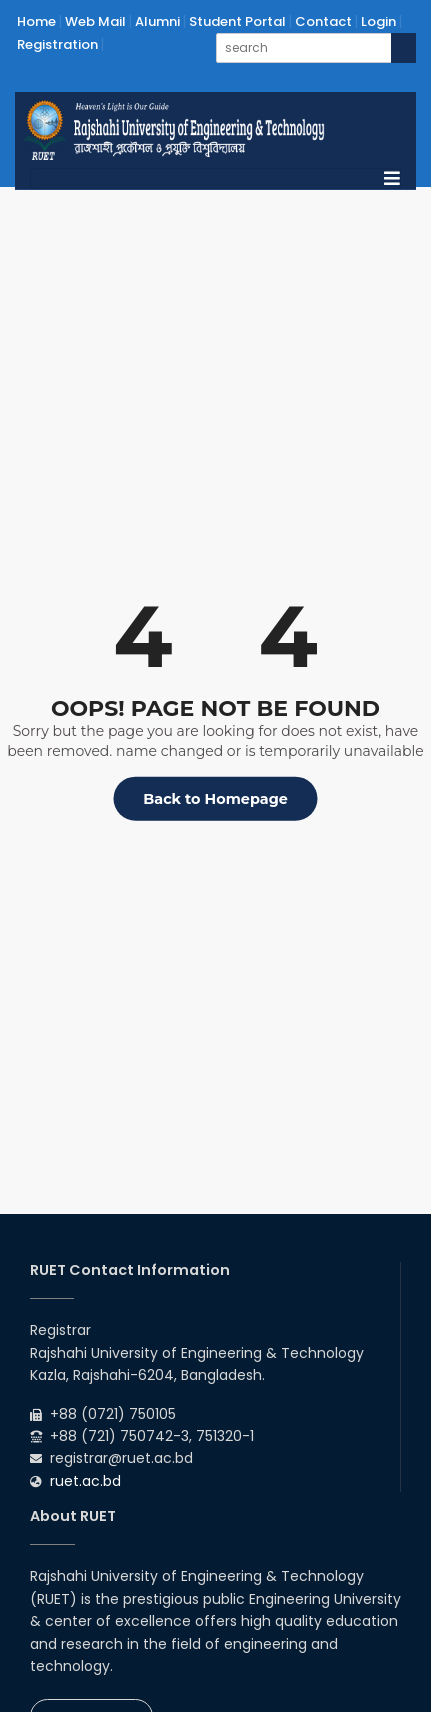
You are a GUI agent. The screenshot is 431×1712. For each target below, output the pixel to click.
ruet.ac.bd (85, 1481)
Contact (323, 21)
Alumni (157, 21)
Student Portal (237, 21)
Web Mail (95, 21)
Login (378, 21)
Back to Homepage (215, 799)
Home (36, 21)
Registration (57, 44)
